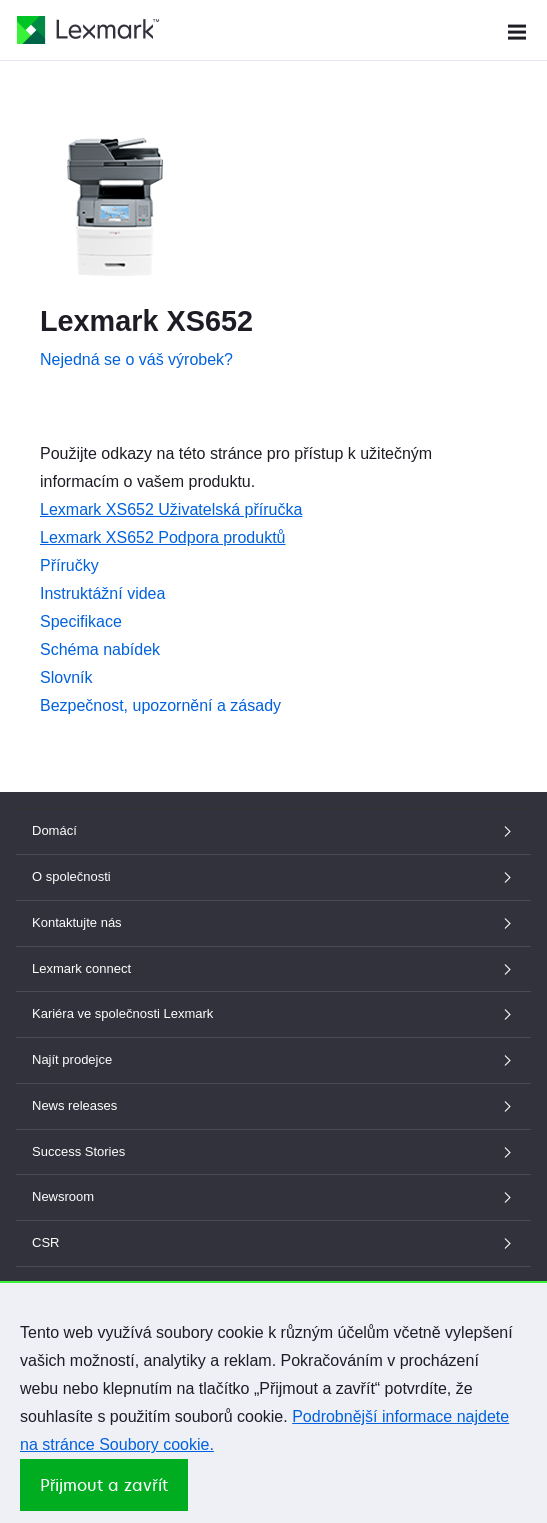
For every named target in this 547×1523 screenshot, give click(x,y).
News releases (273, 1105)
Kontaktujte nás (273, 922)
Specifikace (81, 621)
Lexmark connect (273, 968)
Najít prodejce (273, 1059)
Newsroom (273, 1196)
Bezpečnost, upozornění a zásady (160, 705)
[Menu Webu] (517, 29)
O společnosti (273, 876)
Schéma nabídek (100, 649)
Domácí (273, 830)
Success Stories (273, 1151)
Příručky (69, 565)
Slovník (66, 677)
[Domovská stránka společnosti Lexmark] (88, 30)
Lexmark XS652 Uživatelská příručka (171, 509)
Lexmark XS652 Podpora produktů (162, 537)
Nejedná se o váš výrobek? (136, 359)
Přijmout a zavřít (104, 1485)
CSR (273, 1242)
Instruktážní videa (102, 593)
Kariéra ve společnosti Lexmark (273, 1013)
